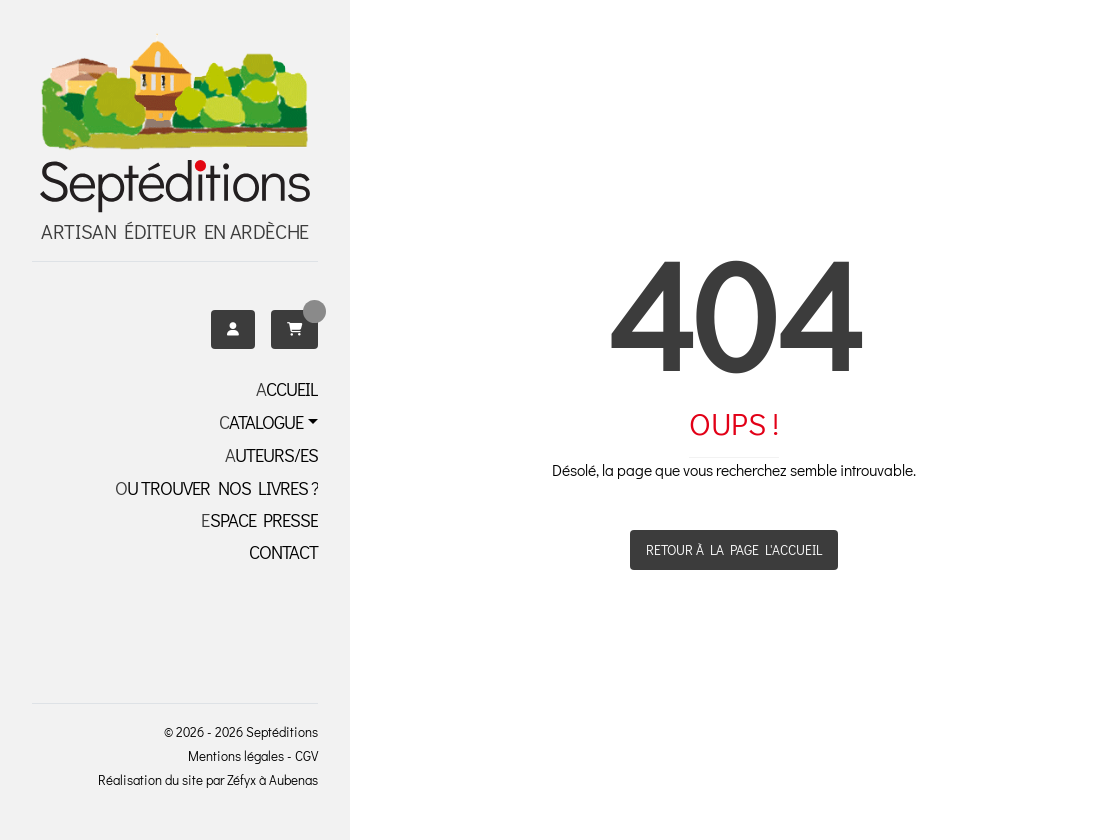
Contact (283, 552)
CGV (306, 756)
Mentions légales (236, 756)
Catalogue (261, 422)
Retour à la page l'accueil (734, 550)
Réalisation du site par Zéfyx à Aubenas (208, 780)
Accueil (287, 389)
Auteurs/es (271, 455)
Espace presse (259, 520)
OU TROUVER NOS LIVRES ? (216, 488)
